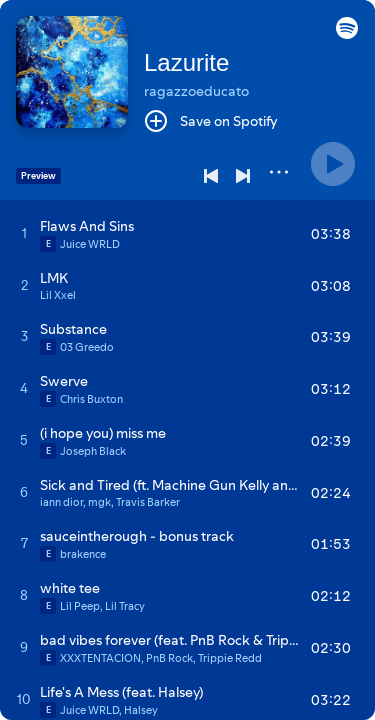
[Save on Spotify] (211, 121)
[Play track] (24, 233)
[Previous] (211, 176)
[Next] (243, 176)
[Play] (333, 164)
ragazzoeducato (196, 91)
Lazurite (186, 62)
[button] (347, 34)
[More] (279, 172)
